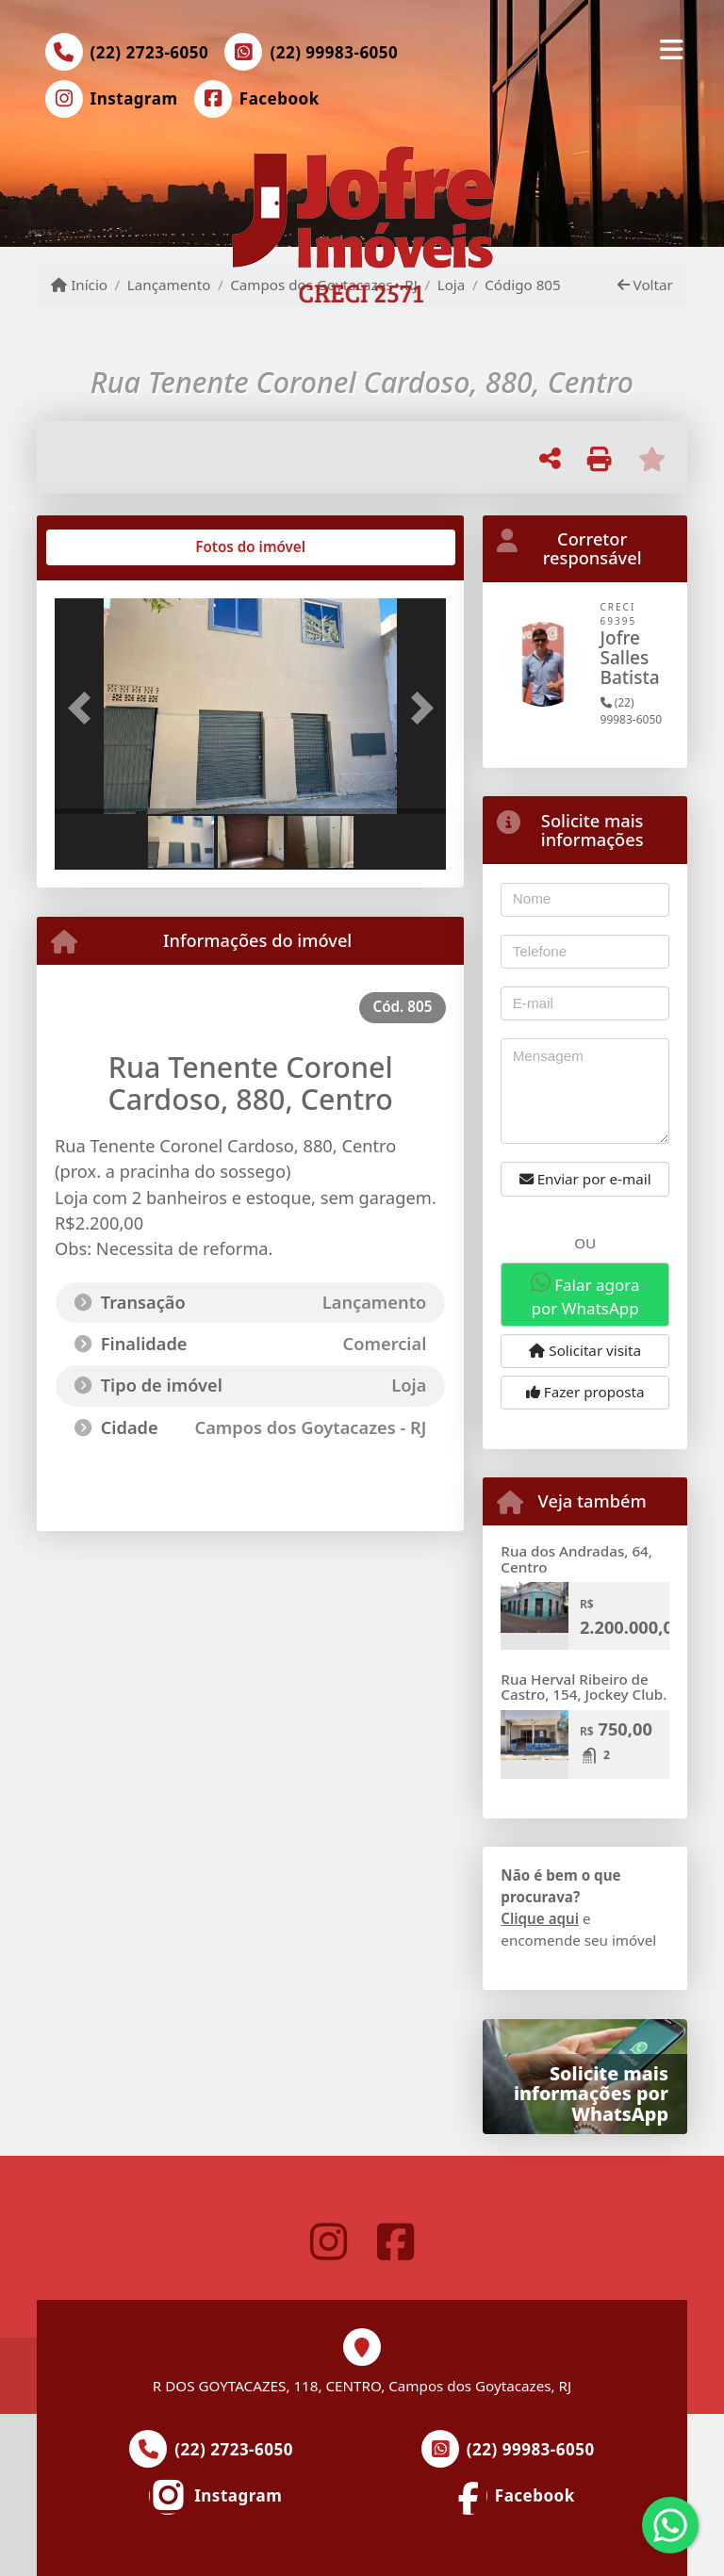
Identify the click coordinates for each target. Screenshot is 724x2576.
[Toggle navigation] (672, 49)
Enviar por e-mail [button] (585, 1178)
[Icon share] (111, 98)
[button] (84, 708)
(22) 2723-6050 (149, 52)
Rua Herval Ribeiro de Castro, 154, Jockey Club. (583, 1687)
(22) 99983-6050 (334, 52)
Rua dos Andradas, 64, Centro (576, 1558)
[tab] (115, 547)
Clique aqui (540, 1918)
